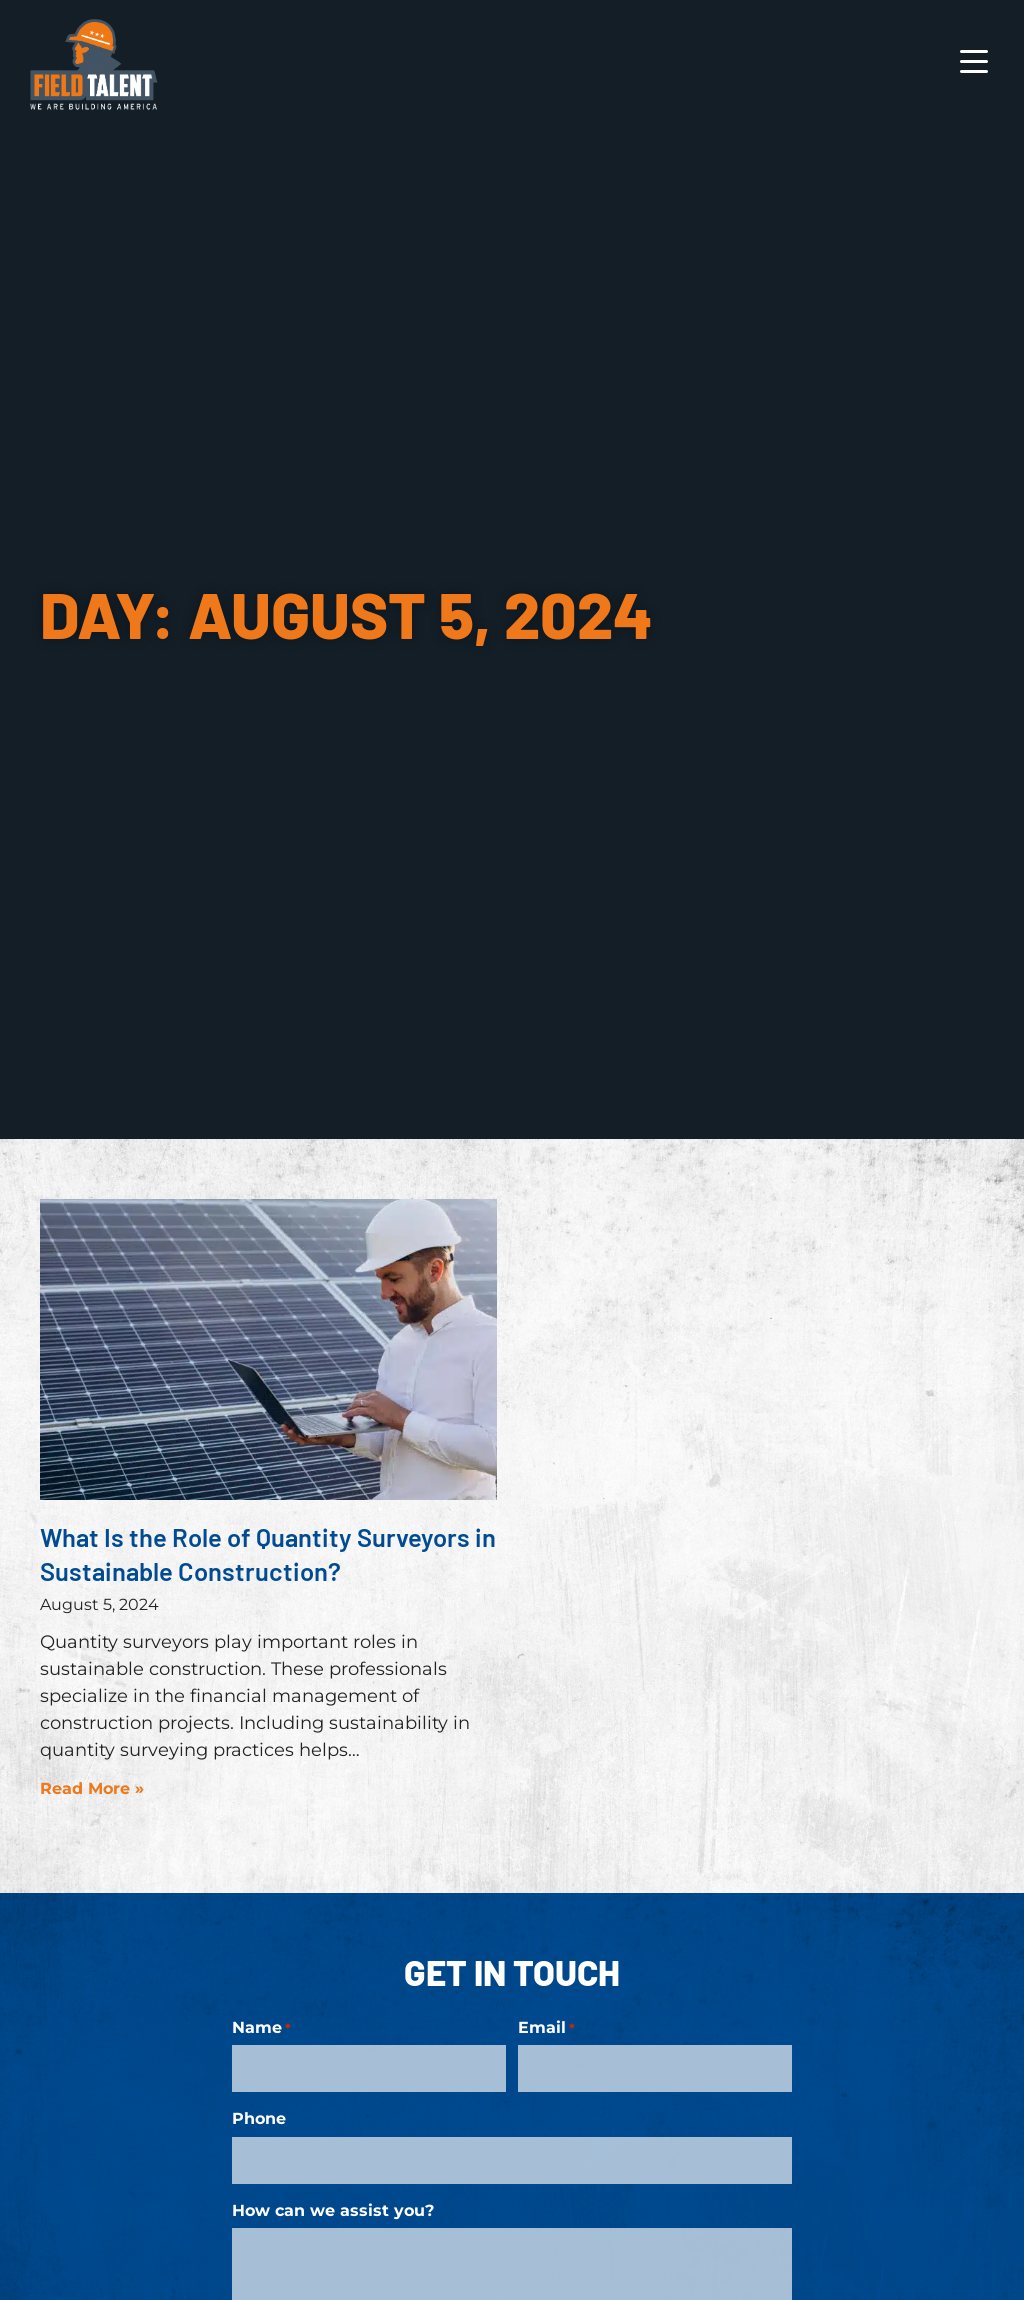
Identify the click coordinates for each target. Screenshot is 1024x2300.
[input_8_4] (655, 2066)
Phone (259, 2115)
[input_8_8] (369, 2066)
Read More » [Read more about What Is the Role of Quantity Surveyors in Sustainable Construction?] (92, 1788)
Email (546, 2028)
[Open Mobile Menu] (974, 67)
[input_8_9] (512, 2154)
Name (261, 2028)
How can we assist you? (333, 2202)
